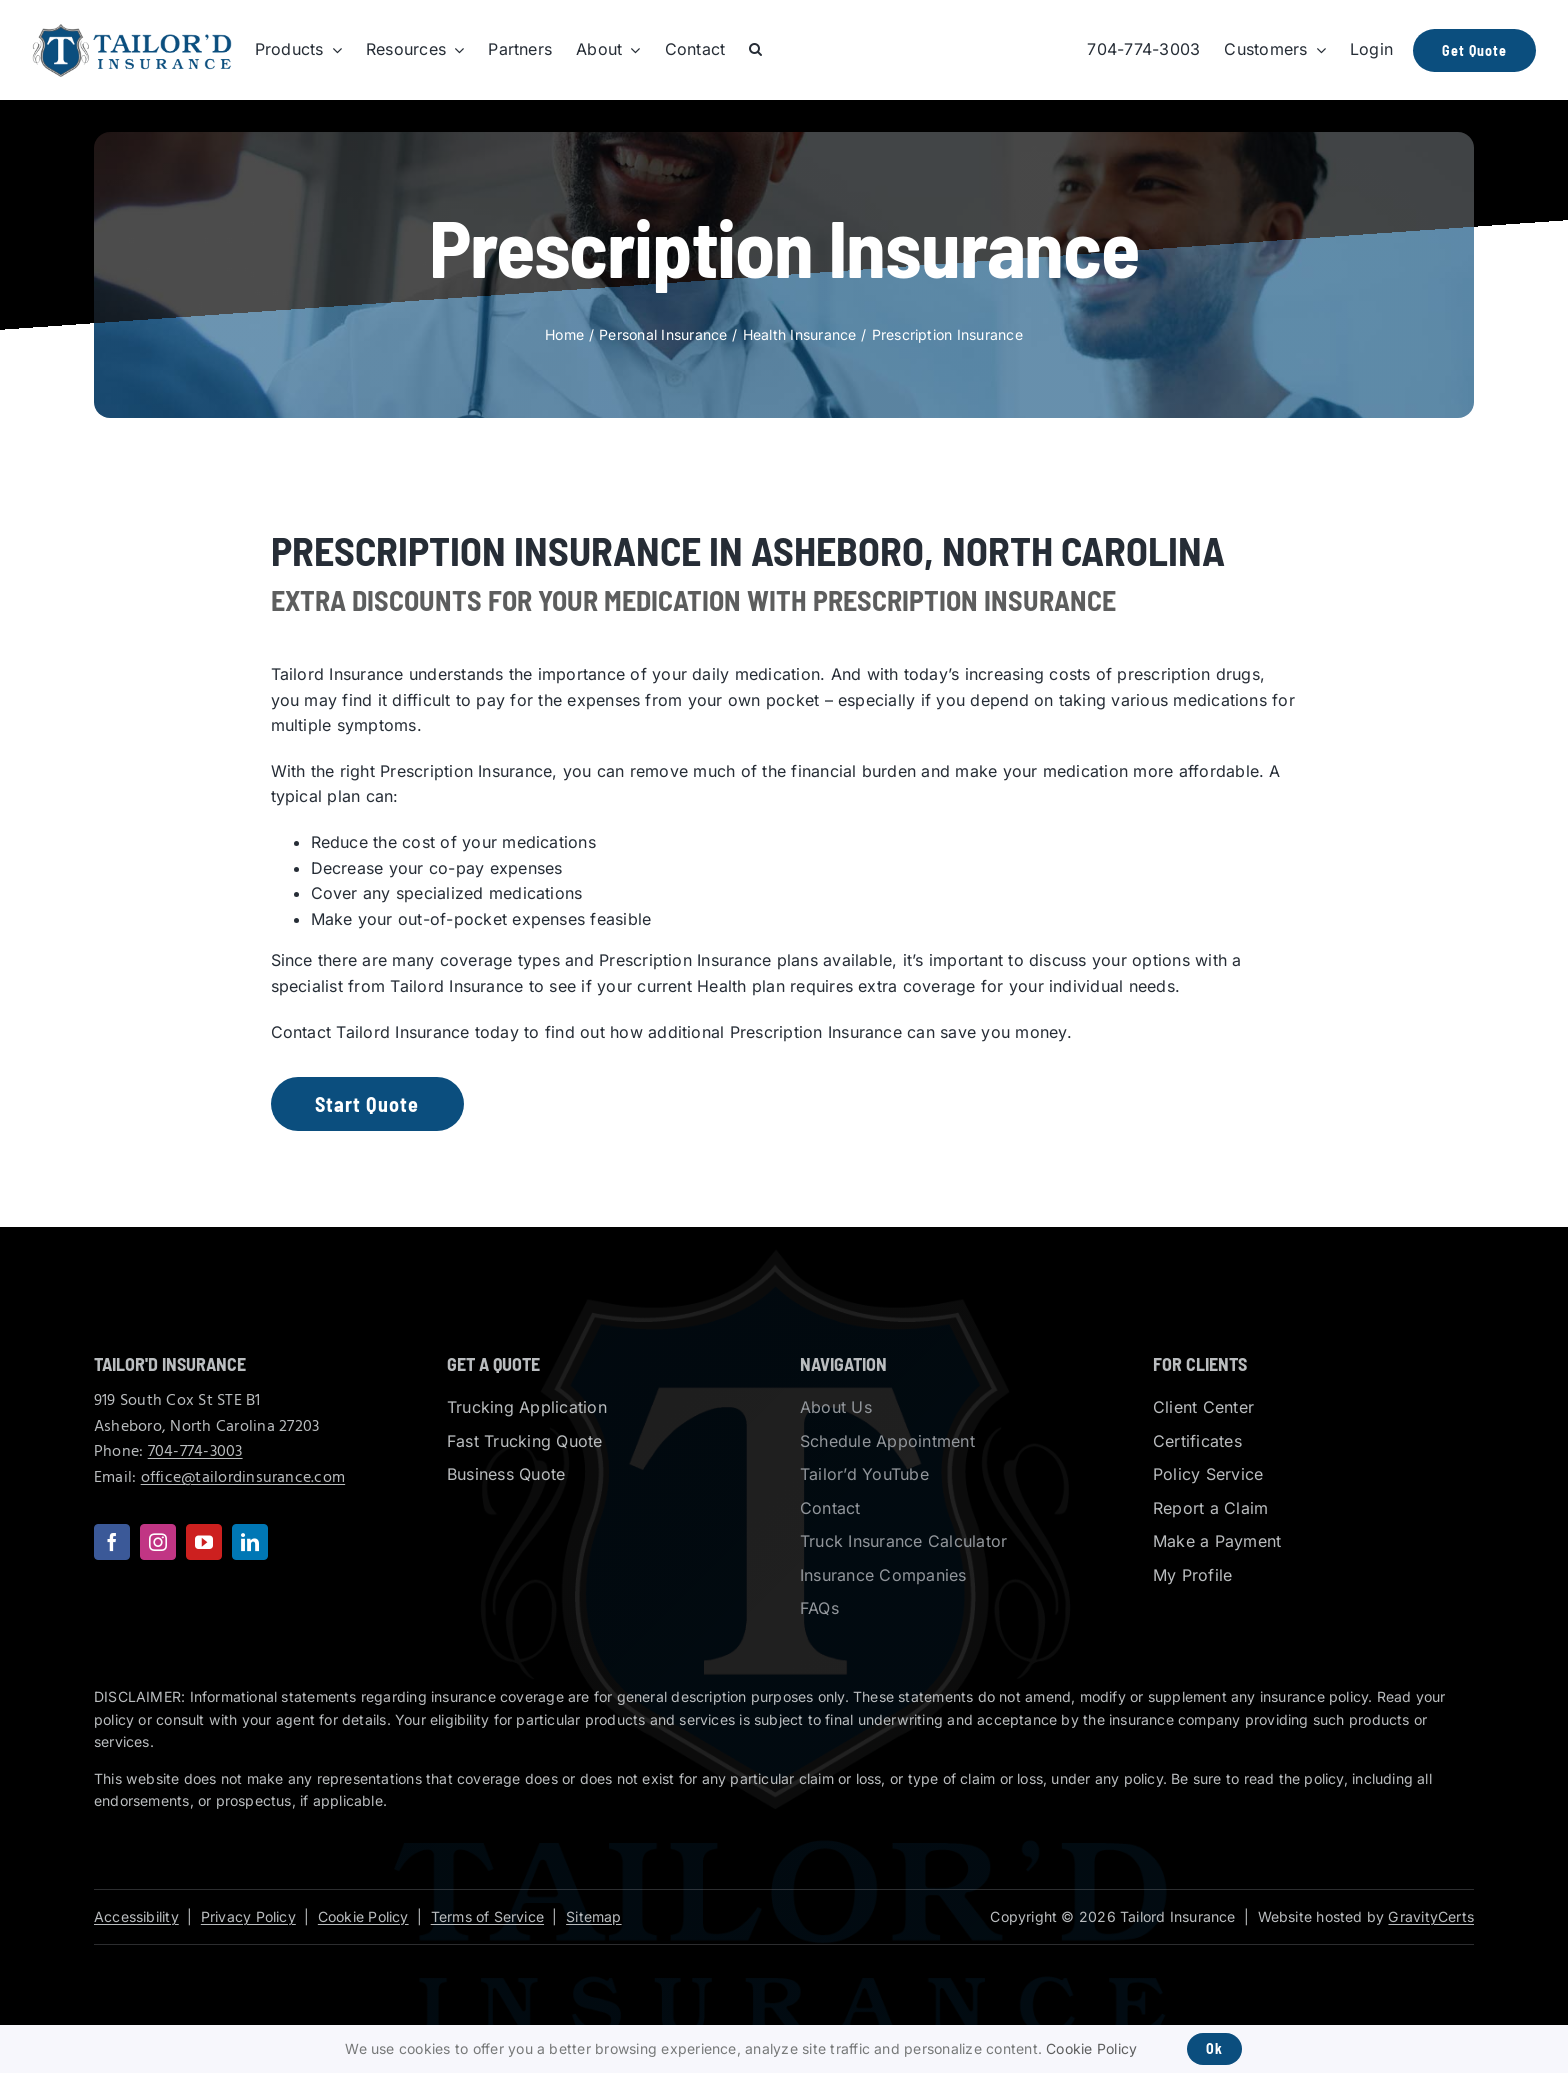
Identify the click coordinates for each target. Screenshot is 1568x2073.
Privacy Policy (248, 1916)
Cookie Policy (363, 1916)
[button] (755, 50)
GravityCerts (1431, 1916)
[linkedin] (250, 1542)
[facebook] (112, 1542)
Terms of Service (487, 1916)
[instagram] (158, 1542)
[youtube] (204, 1542)
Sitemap (593, 1916)
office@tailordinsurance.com (243, 1478)
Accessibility (136, 1916)
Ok (1214, 2048)
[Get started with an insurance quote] (365, 1104)
